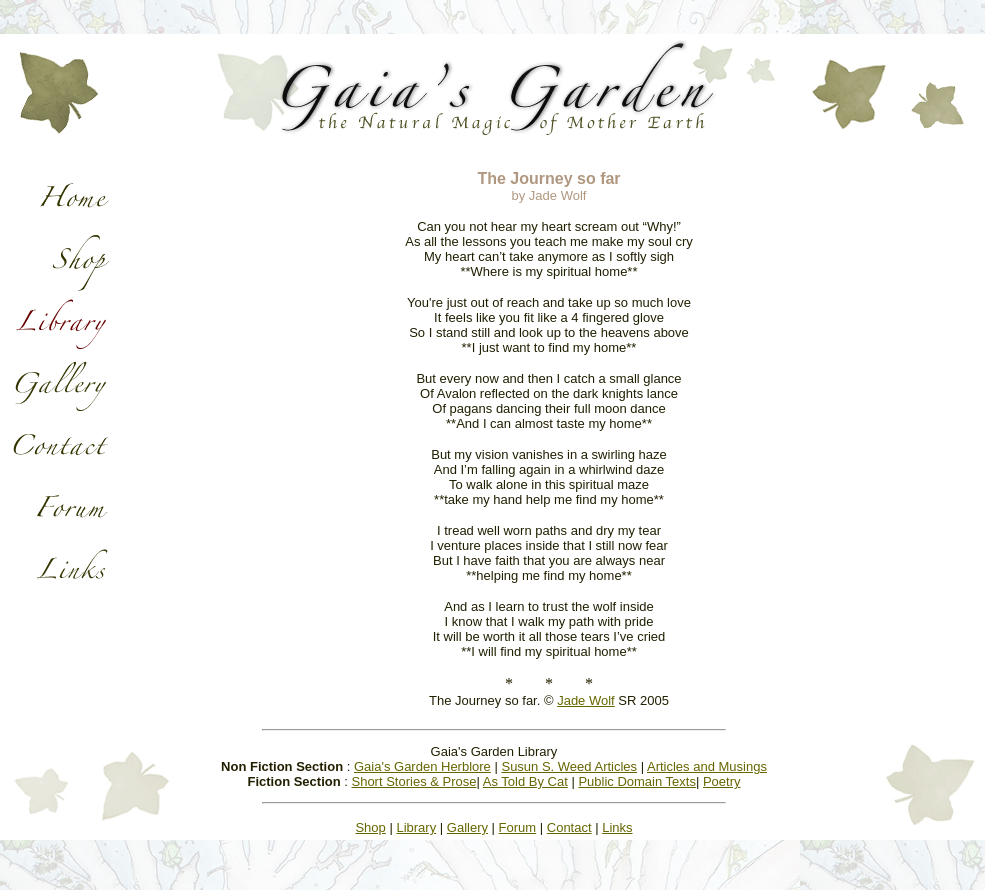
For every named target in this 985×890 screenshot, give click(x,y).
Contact (569, 827)
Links (617, 827)
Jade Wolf (586, 700)
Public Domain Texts (637, 781)
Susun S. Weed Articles (569, 766)
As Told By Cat (525, 781)
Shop (370, 827)
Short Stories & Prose (413, 781)
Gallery (467, 827)
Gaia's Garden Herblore (422, 766)
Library (416, 827)
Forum (518, 827)
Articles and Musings (707, 766)
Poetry (722, 781)
